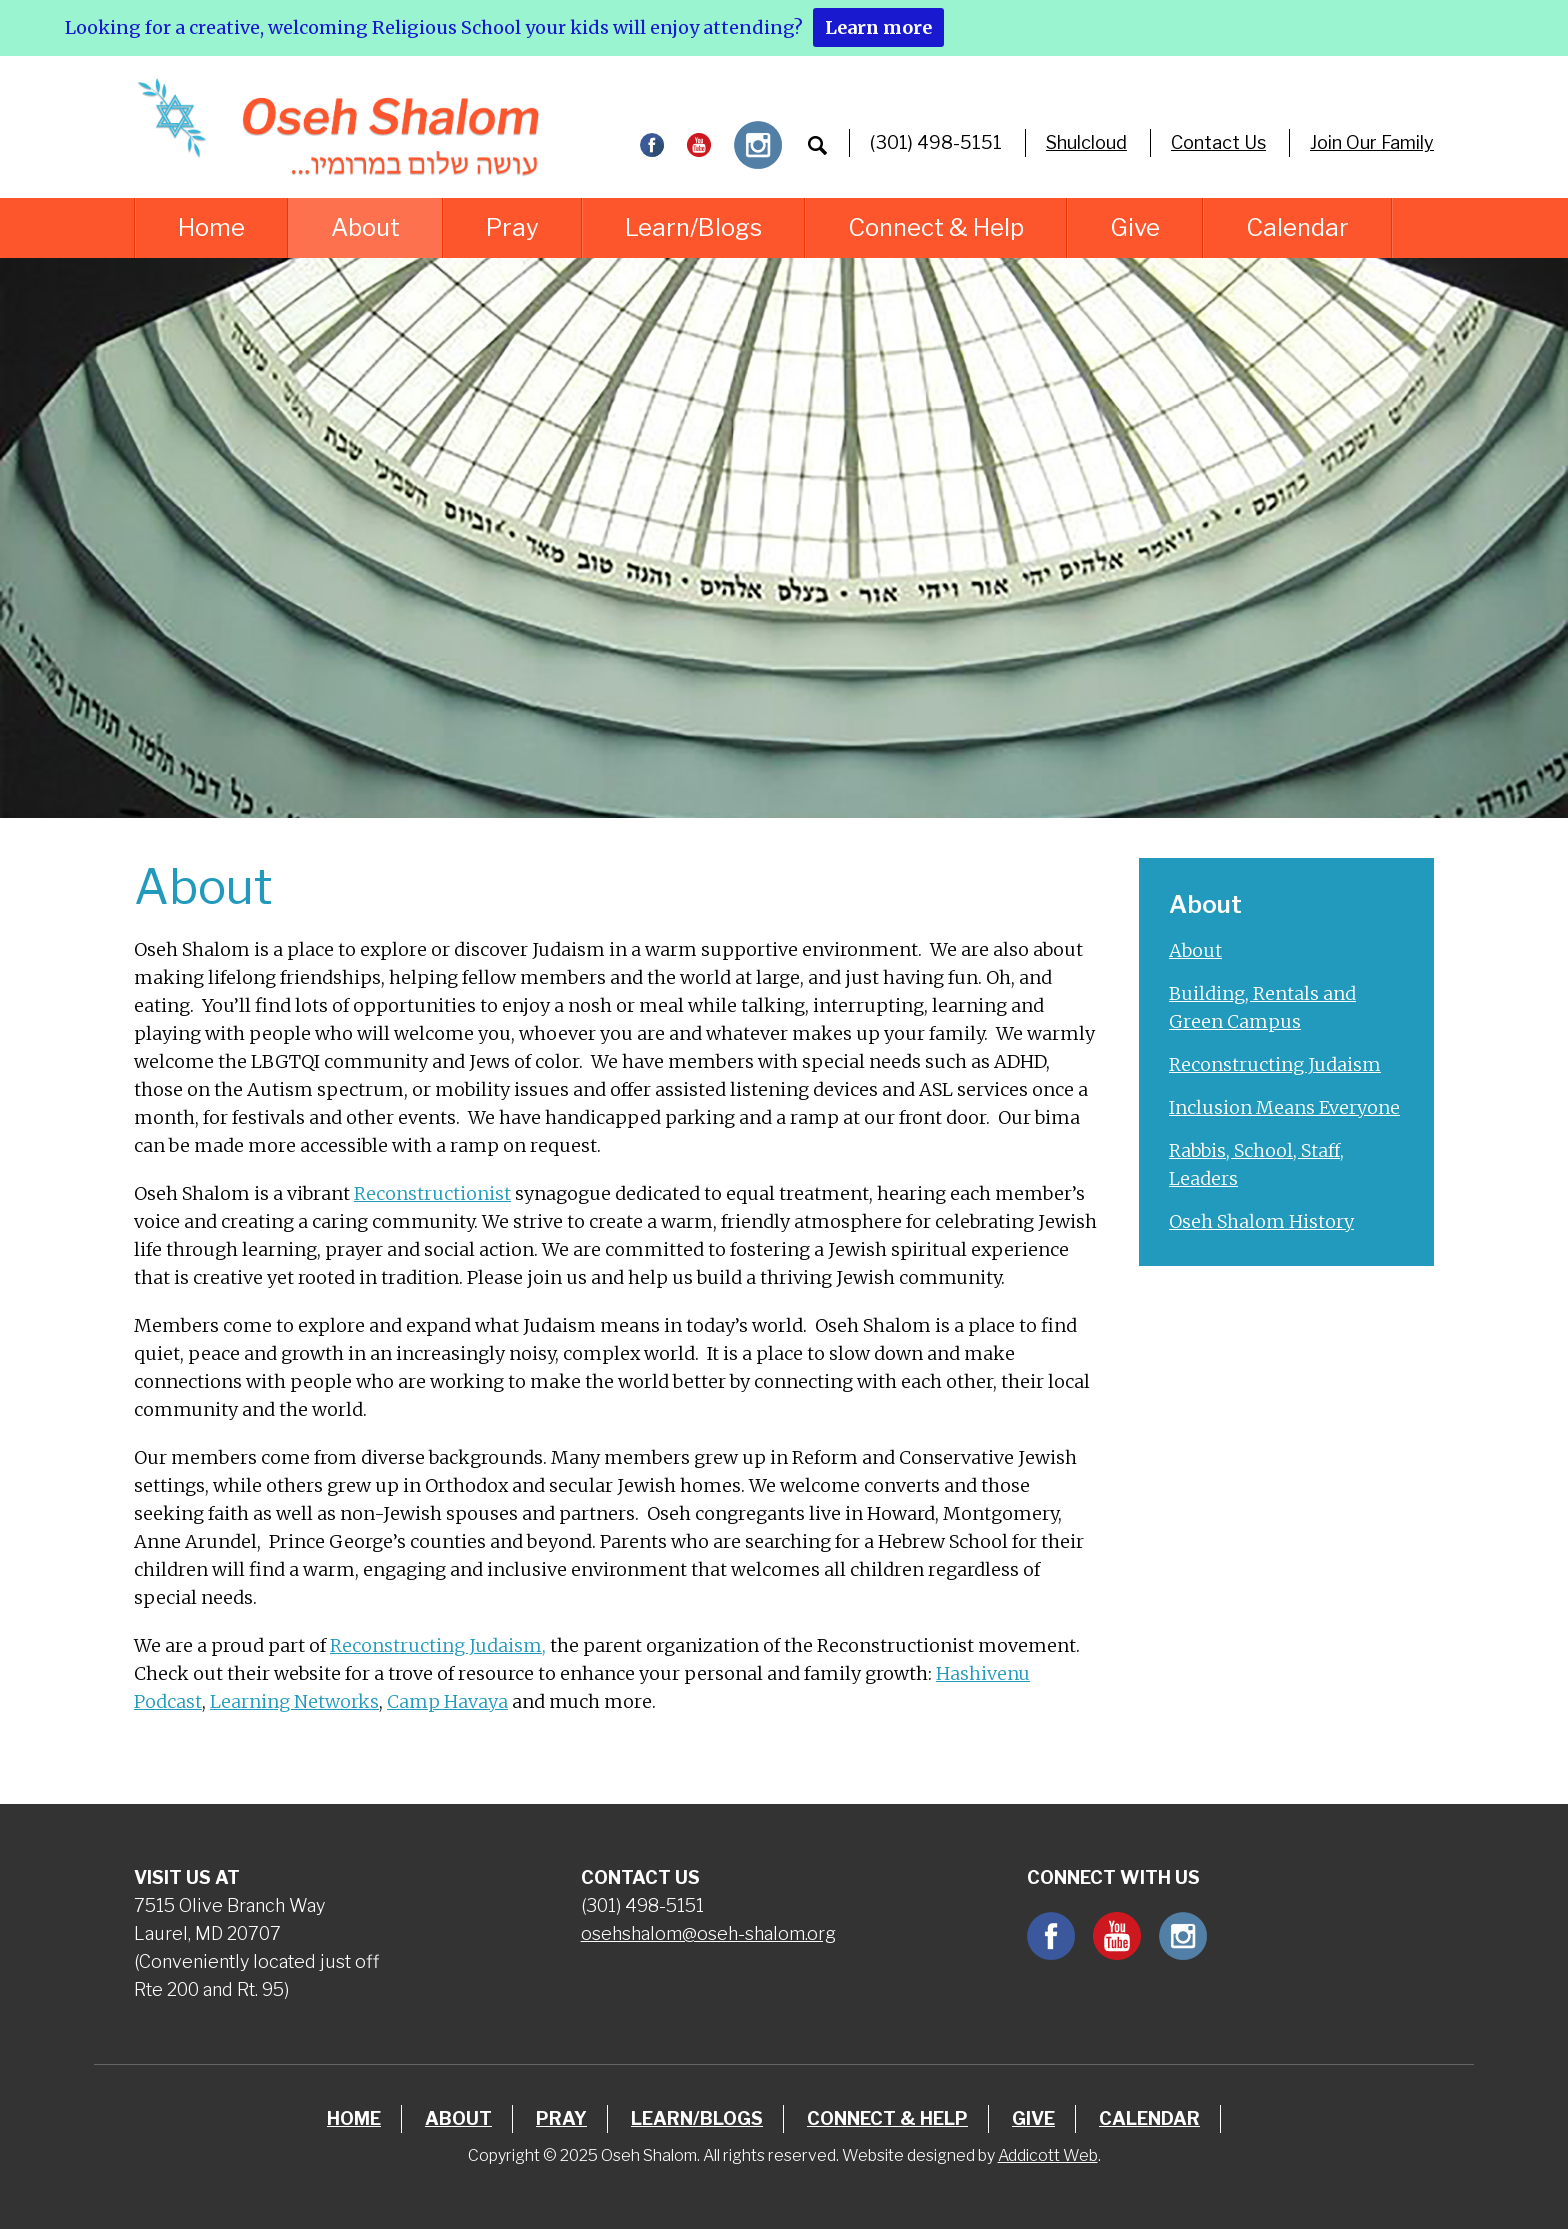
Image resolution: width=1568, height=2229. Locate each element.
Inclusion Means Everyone (1284, 1107)
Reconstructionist (432, 1193)
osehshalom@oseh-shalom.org (708, 1933)
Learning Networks (294, 1701)
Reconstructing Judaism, (438, 1645)
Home (211, 227)
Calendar (1297, 227)
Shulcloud (1086, 142)
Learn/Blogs (693, 227)
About (365, 227)
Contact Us (1218, 142)
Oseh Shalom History (1261, 1221)
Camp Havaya (447, 1701)
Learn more (878, 27)
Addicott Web (1048, 2155)
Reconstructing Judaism (1275, 1064)
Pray (512, 227)
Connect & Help (936, 227)
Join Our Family (1372, 142)
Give (1135, 227)
